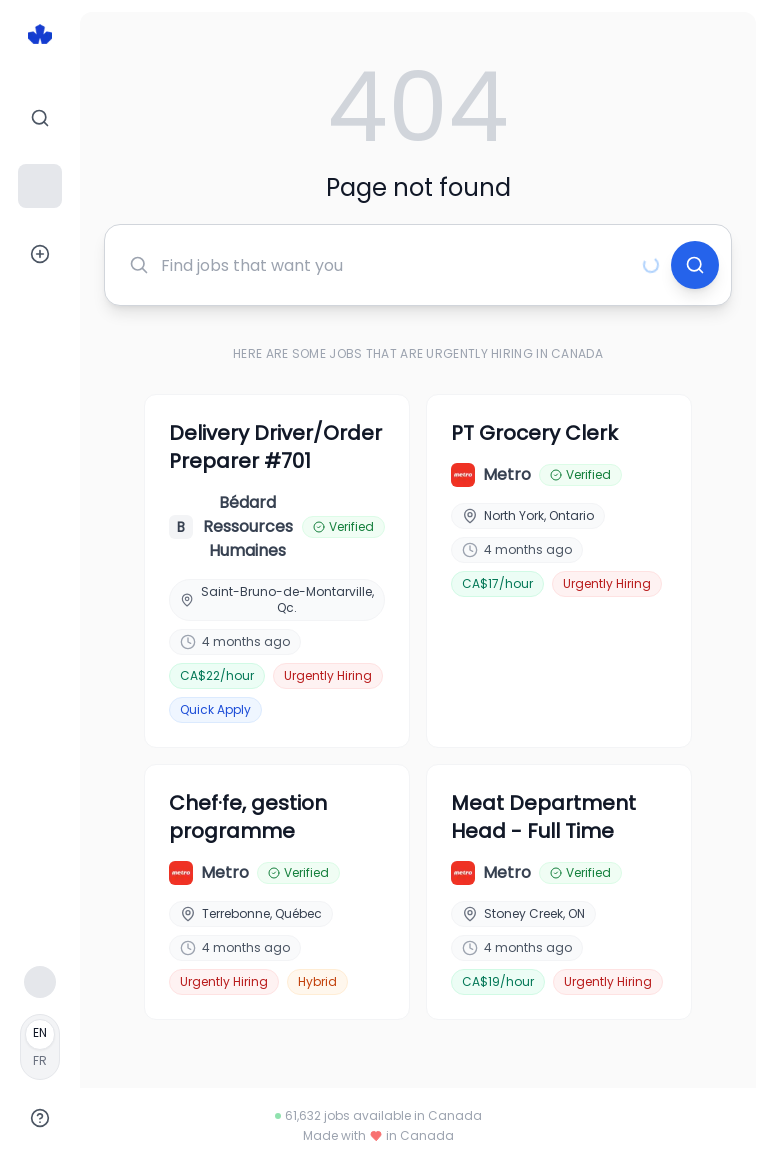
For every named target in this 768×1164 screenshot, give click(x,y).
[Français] (40, 1047)
